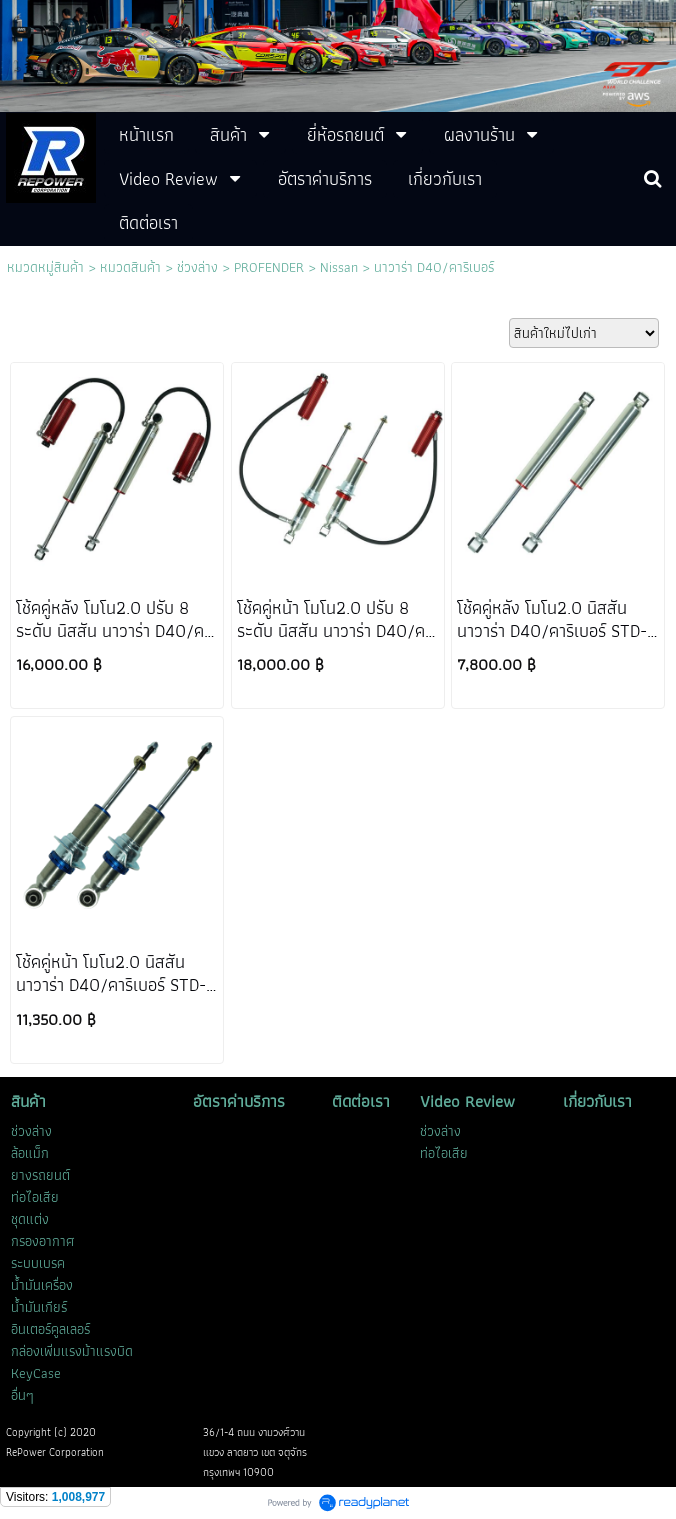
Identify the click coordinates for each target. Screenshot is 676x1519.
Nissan (339, 267)
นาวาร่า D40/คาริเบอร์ (434, 267)
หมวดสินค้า (130, 267)
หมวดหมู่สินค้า (45, 267)
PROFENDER (269, 267)
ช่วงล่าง (197, 267)
